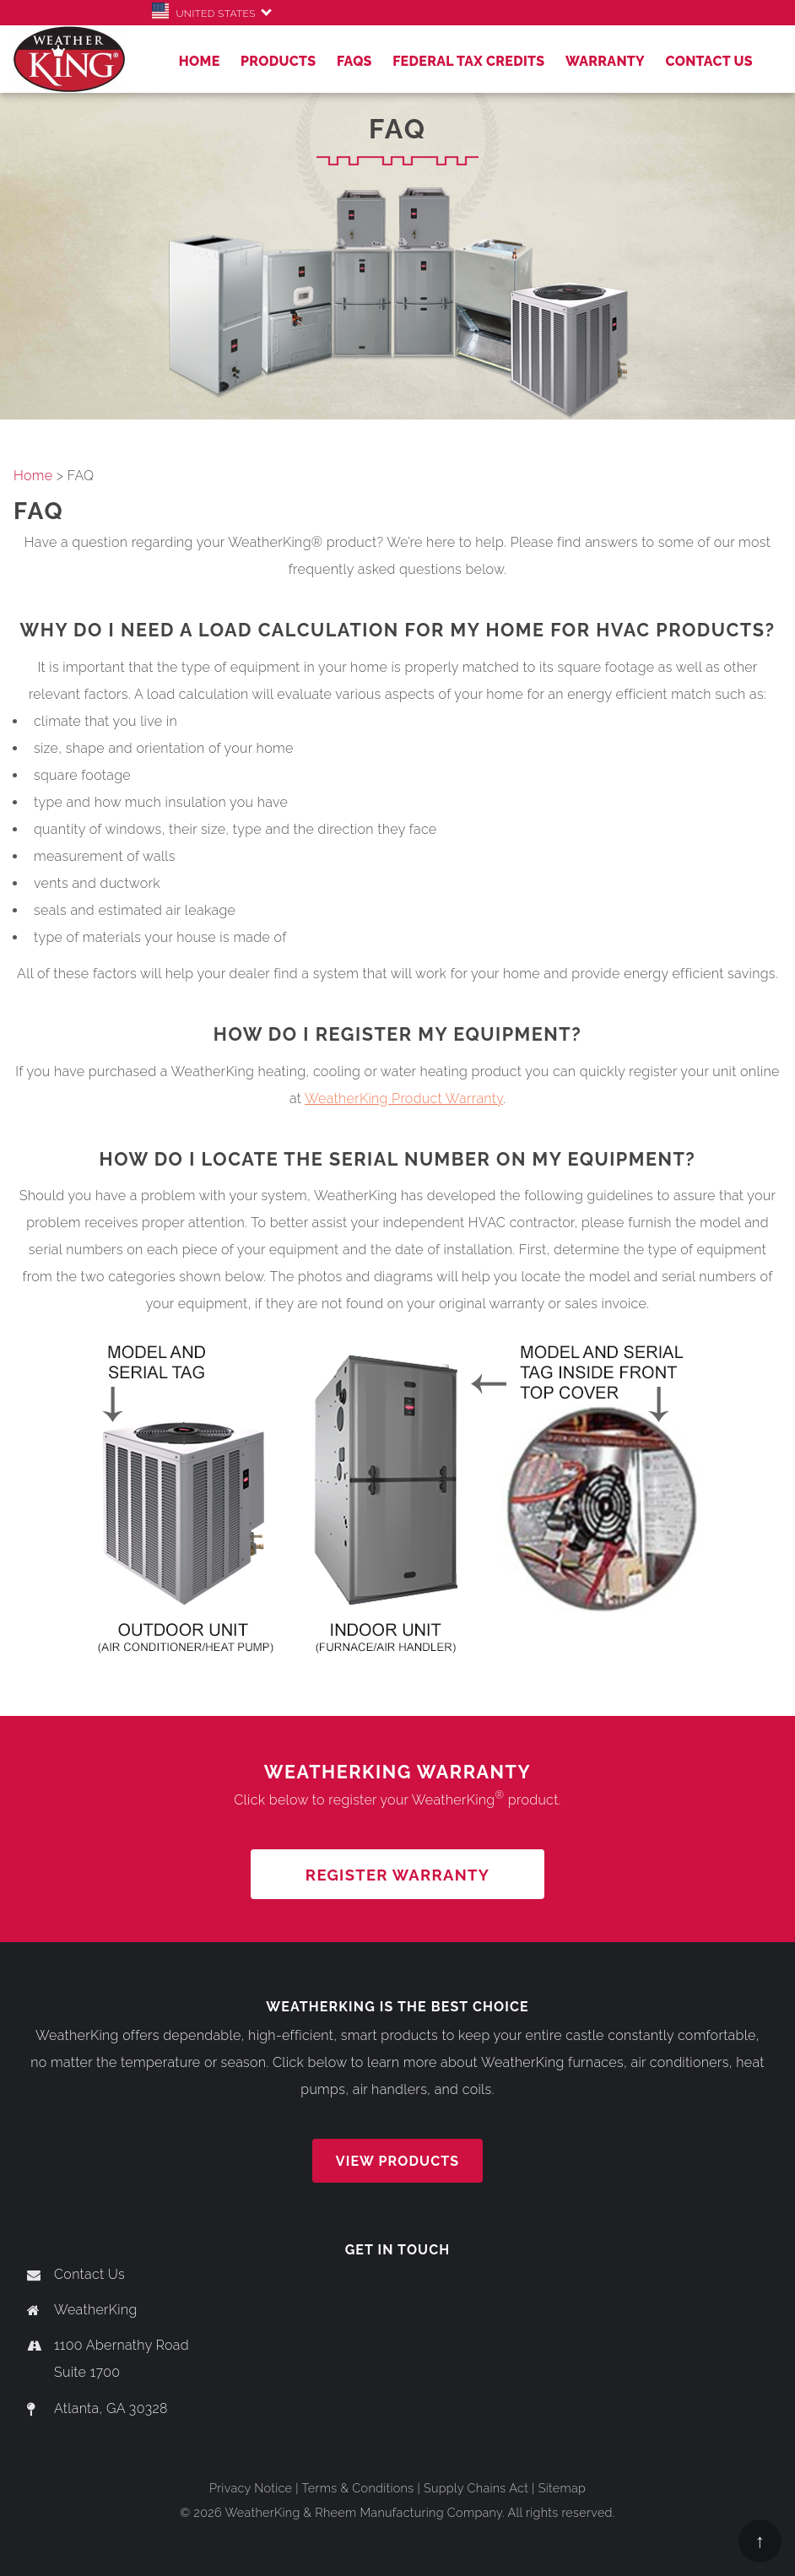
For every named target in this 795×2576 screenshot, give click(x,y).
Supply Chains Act (476, 2488)
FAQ (39, 511)
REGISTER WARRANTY (397, 1875)
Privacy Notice (250, 2488)
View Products (397, 2161)
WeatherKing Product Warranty (404, 1098)
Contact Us (709, 61)
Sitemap (562, 2488)
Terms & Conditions (357, 2488)
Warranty (605, 61)
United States (207, 13)
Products (278, 61)
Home (199, 61)
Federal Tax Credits (468, 61)
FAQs (354, 61)
